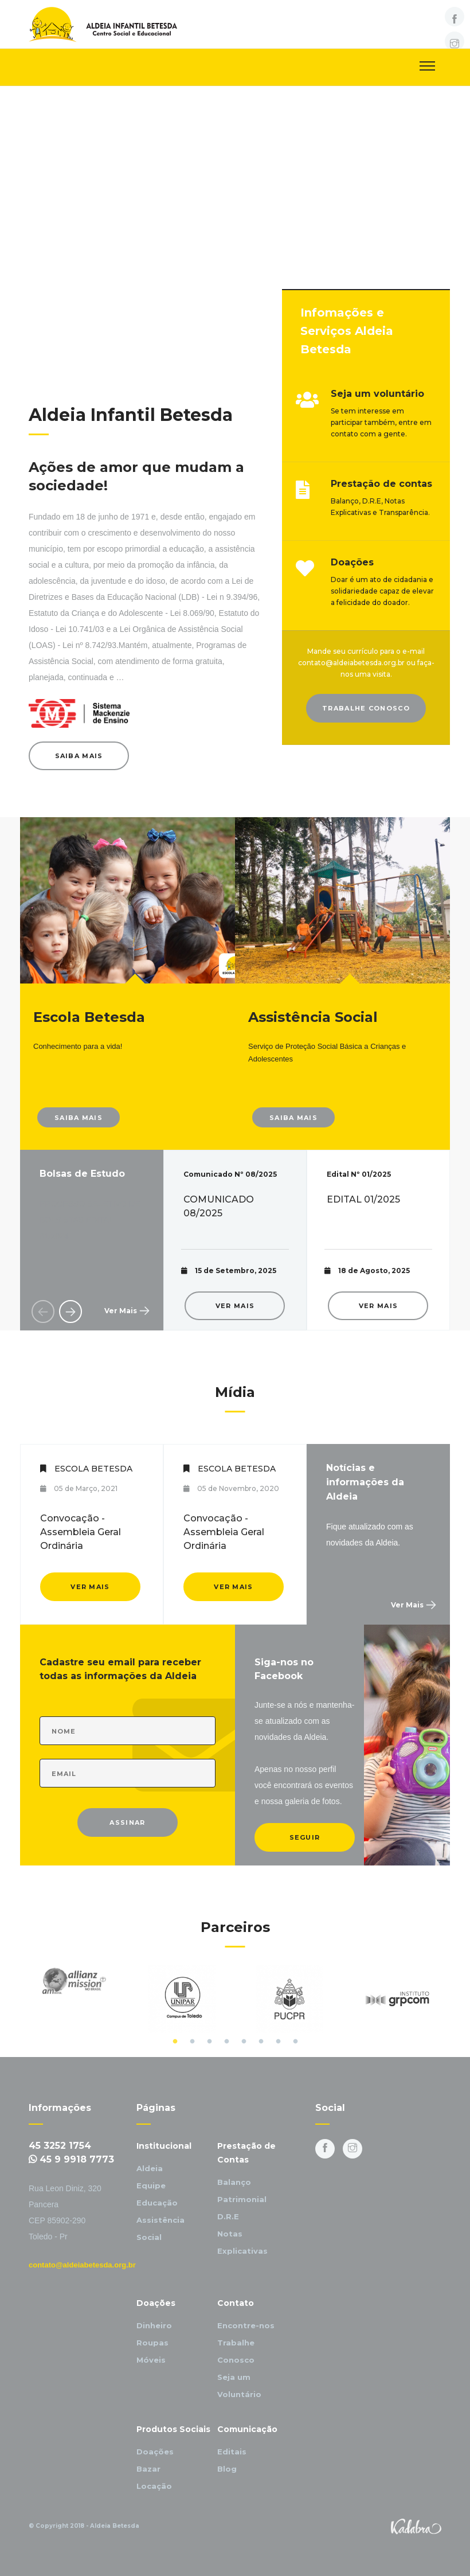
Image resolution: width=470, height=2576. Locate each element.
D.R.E (228, 2216)
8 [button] (295, 2041)
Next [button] (70, 1311)
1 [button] (175, 2041)
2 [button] (192, 2041)
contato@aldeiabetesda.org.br (82, 2265)
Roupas (152, 2342)
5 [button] (243, 2041)
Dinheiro (154, 2325)
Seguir (304, 1837)
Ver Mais (120, 1310)
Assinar (127, 1822)
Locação (154, 2486)
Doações (155, 2451)
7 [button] (278, 2041)
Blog (227, 2468)
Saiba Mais (79, 756)
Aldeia (149, 2168)
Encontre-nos (246, 2325)
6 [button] (261, 2041)
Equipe (151, 2185)
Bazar (148, 2468)
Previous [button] (43, 1311)
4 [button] (226, 2041)
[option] (235, 1240)
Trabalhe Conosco (366, 708)
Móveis (151, 2359)
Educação (157, 2202)
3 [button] (209, 2041)
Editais (231, 2451)
